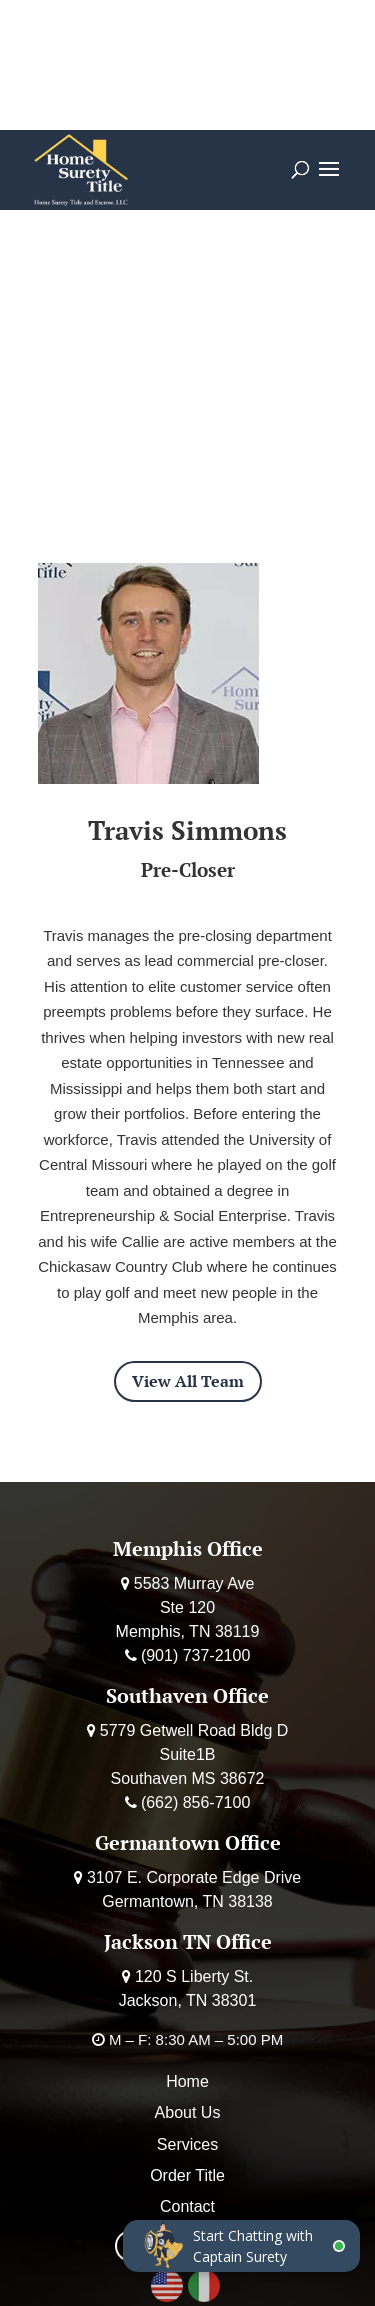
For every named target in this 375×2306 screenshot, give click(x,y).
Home (187, 2081)
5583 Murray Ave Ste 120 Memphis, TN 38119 (188, 1607)
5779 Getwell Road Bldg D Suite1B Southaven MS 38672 (194, 1754)
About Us (188, 2112)
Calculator (126, 41)
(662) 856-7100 (195, 1802)
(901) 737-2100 (195, 1655)
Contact (187, 2206)
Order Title (245, 41)
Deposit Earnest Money (187, 89)
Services (187, 2144)
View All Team (188, 1381)
